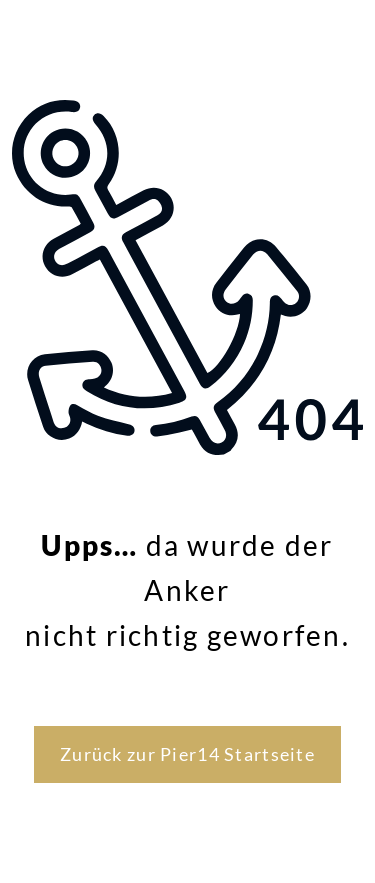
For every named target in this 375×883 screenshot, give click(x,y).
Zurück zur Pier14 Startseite (187, 754)
